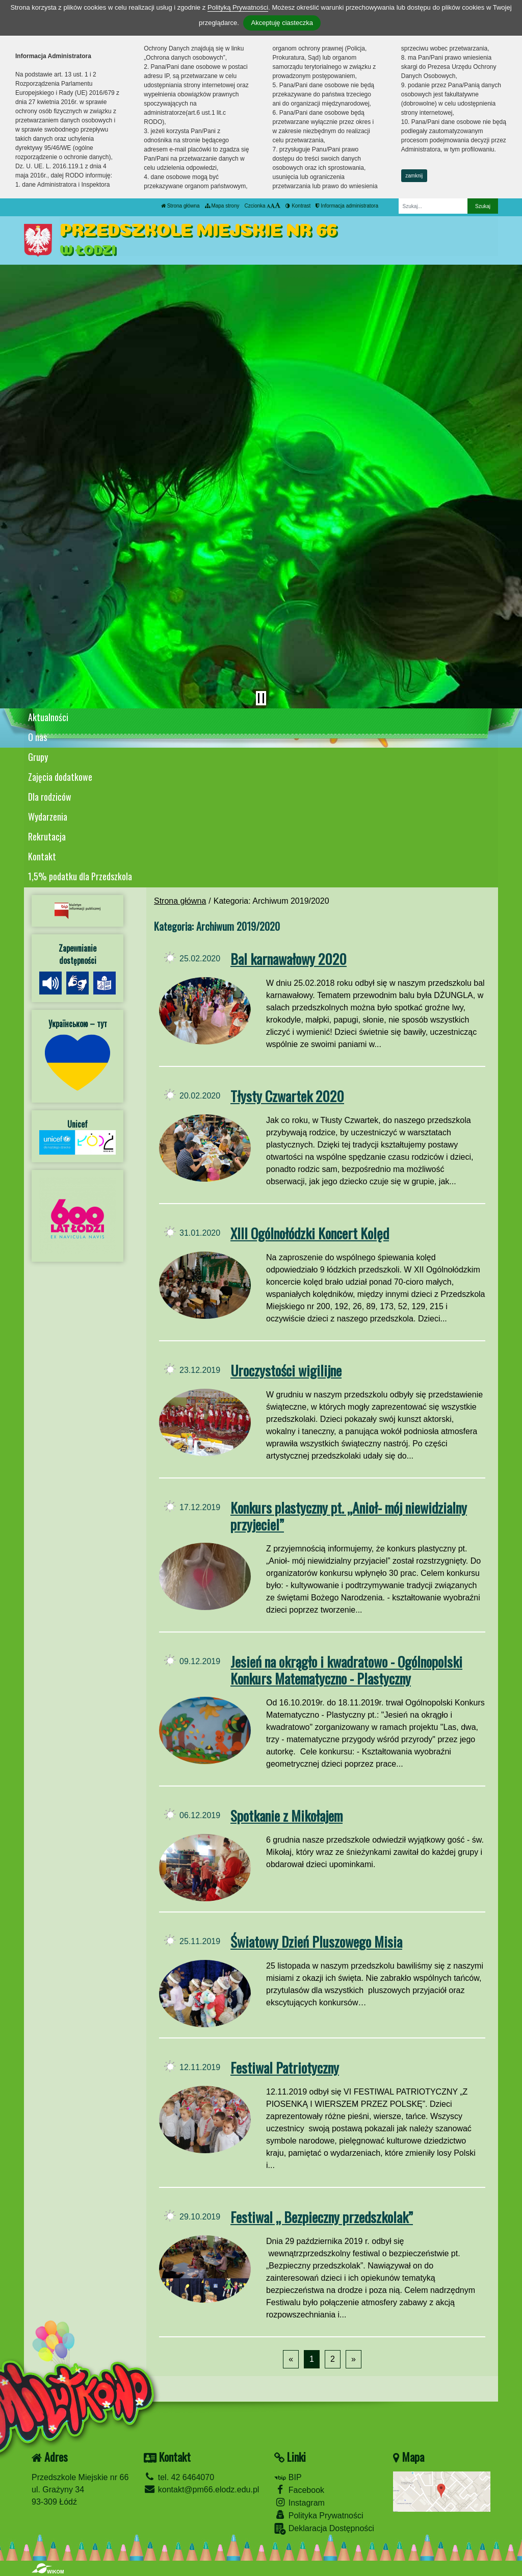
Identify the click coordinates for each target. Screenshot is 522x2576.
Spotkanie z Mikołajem (286, 1815)
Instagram (299, 2502)
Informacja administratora (347, 206)
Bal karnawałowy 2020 (288, 958)
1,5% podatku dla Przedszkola (80, 876)
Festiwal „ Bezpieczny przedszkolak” (321, 2216)
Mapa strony (222, 206)
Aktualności (48, 717)
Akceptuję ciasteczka (281, 23)
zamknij (414, 175)
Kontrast (297, 206)
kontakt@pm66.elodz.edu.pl (201, 2489)
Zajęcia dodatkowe (60, 776)
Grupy (38, 756)
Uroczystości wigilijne (286, 1370)
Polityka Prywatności (318, 2515)
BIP (287, 2477)
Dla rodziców (49, 796)
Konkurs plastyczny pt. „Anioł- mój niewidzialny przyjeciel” (348, 1516)
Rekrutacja (47, 836)
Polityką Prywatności (237, 7)
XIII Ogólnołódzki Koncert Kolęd (309, 1232)
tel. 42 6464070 (179, 2477)
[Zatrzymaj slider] (261, 698)
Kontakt (42, 856)
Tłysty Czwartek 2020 (287, 1095)
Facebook (299, 2489)
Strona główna (180, 206)
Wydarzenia (47, 816)
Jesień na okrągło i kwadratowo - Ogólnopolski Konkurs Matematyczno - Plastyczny (346, 1670)
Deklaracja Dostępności (324, 2529)
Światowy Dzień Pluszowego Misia (316, 1941)
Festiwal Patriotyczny (284, 2067)
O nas (37, 737)
